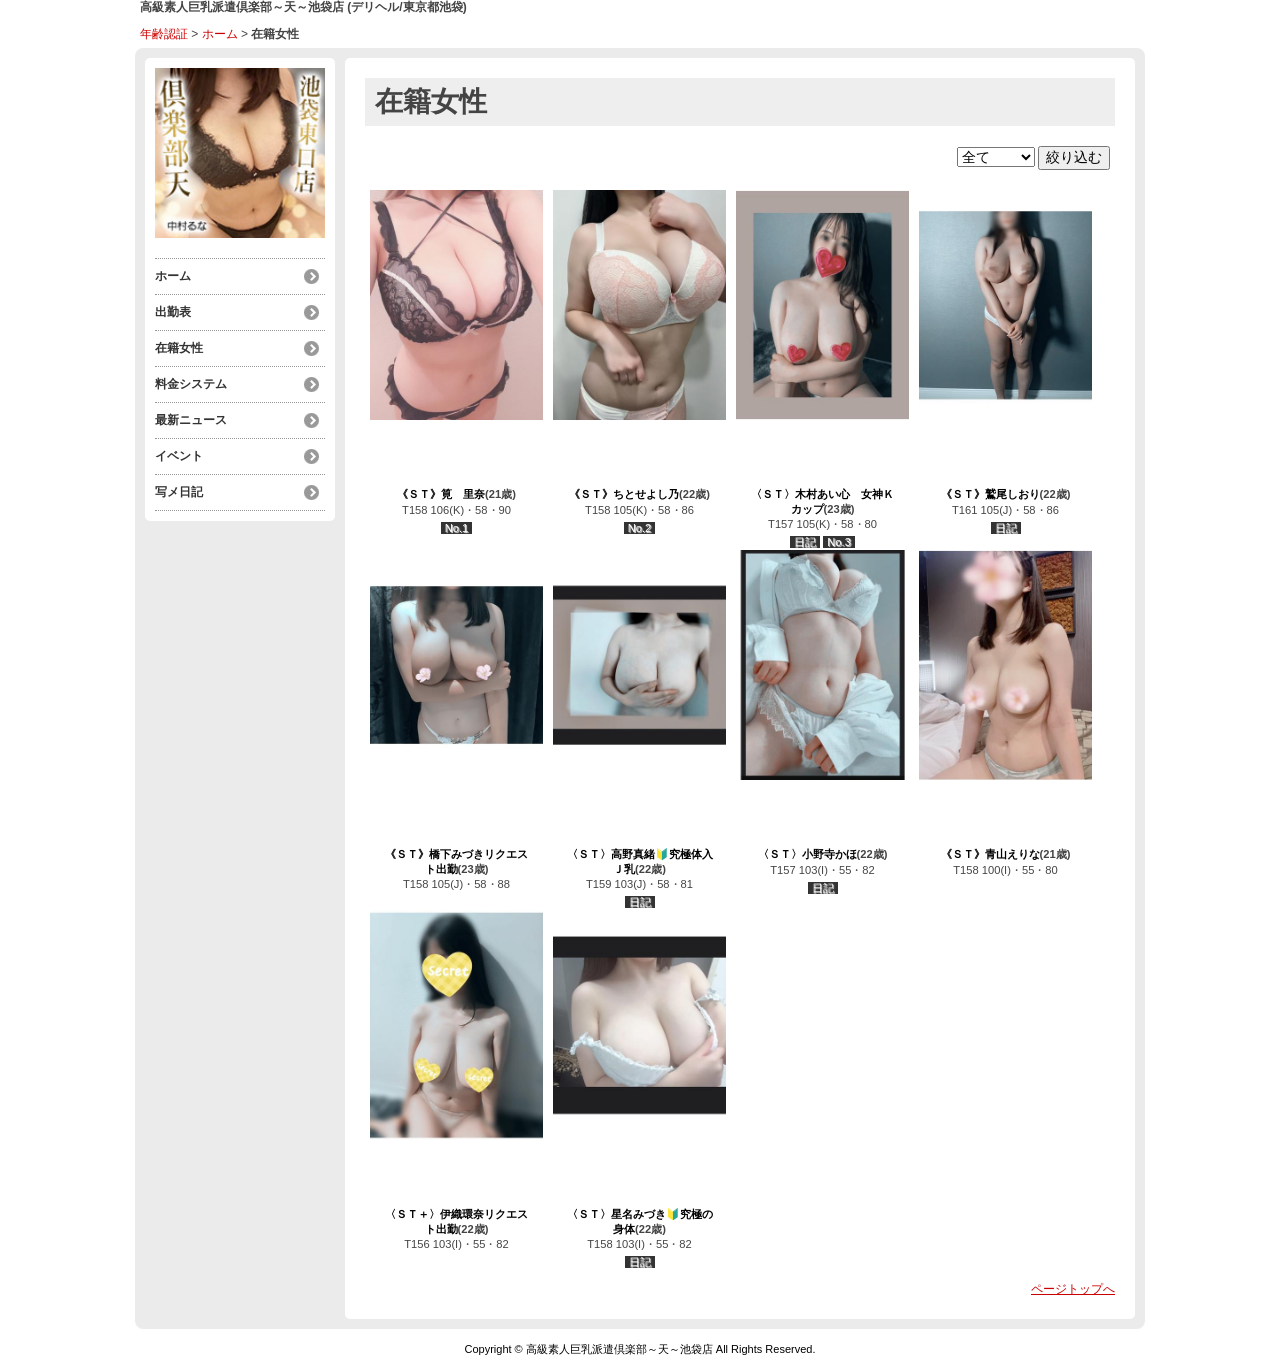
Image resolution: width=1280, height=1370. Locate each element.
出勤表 (173, 312)
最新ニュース (191, 420)
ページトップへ (1073, 1289)
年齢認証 (164, 34)
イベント (179, 456)
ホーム (220, 34)
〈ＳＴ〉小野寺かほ (807, 854)
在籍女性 (179, 348)
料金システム (191, 384)
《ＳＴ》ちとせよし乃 (624, 494)
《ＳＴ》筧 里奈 (441, 494)
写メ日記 (179, 492)
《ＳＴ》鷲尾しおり (990, 494)
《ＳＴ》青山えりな (990, 854)
